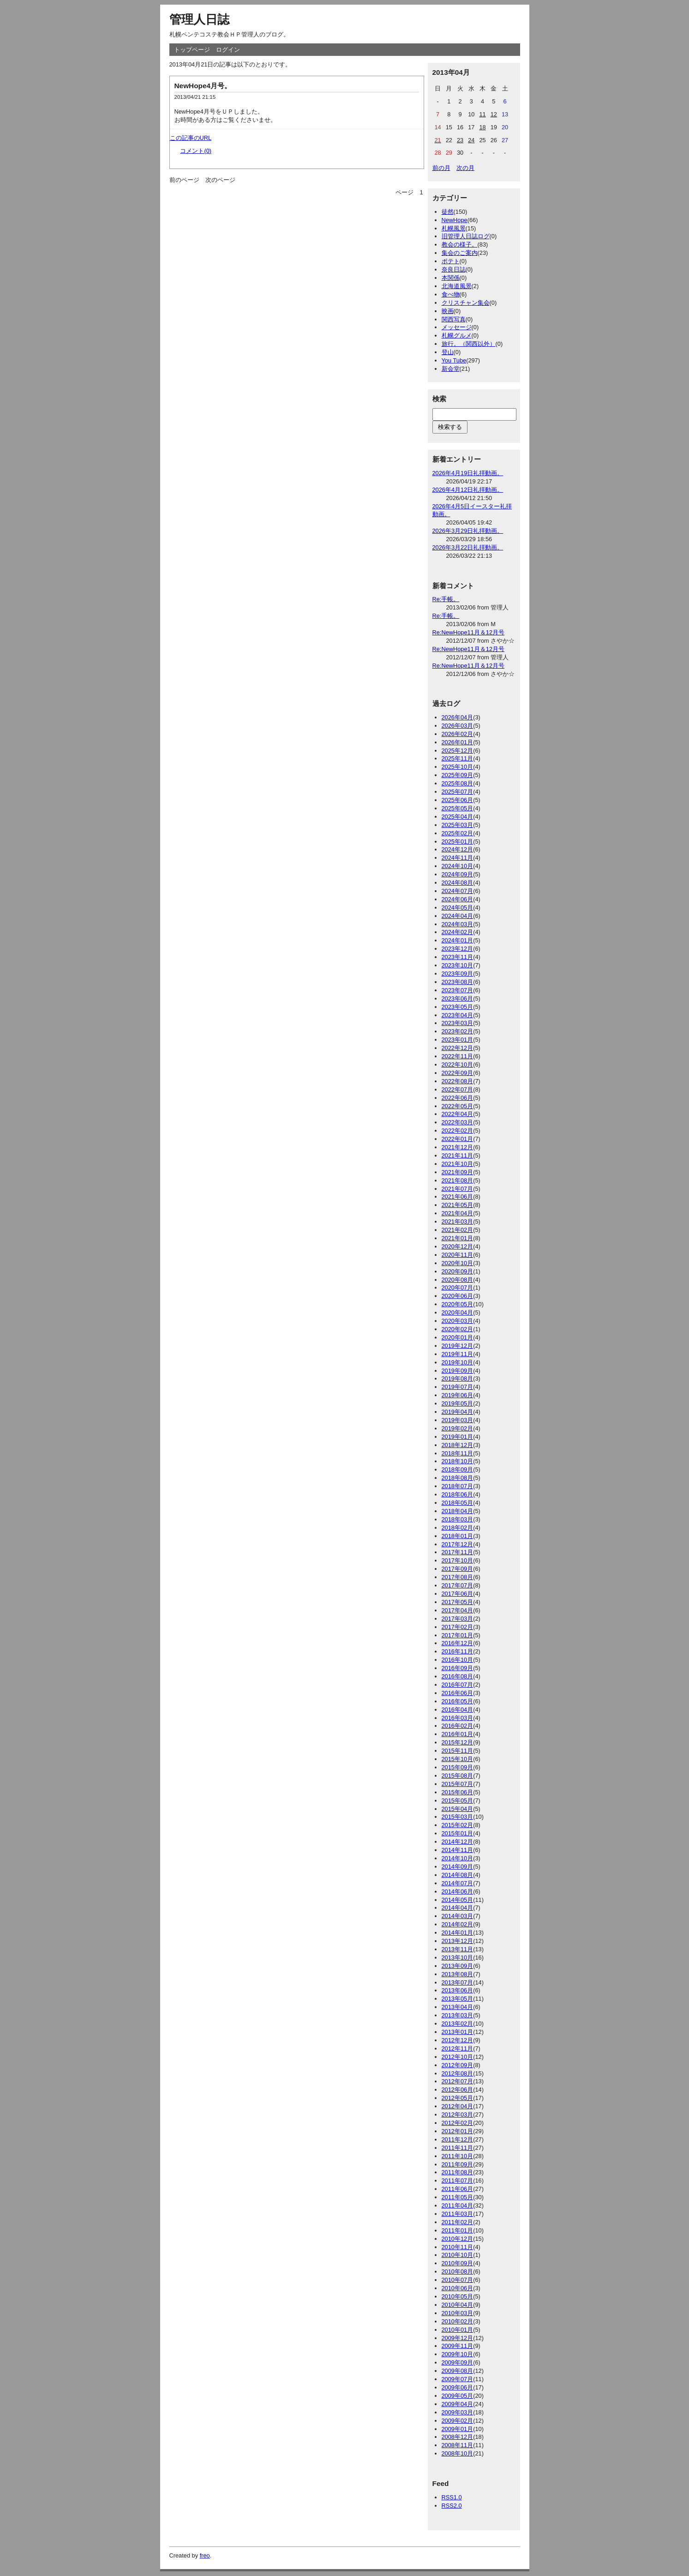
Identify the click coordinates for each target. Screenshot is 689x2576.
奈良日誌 (454, 269)
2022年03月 (457, 1122)
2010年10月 (457, 2254)
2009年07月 (457, 2379)
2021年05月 (457, 1204)
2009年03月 (457, 2412)
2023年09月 (457, 973)
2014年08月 (457, 1874)
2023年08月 (457, 981)
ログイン (228, 49)
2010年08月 (457, 2271)
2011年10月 (457, 2156)
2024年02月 (457, 932)
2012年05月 (457, 2097)
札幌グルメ (457, 335)
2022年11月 (457, 1056)
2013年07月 (457, 1982)
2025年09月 (457, 775)
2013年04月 (457, 2006)
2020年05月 (457, 1304)
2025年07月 (457, 791)
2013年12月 (457, 1940)
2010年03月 (457, 2313)
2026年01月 (457, 742)
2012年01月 (457, 2131)
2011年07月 (457, 2180)
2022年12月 (457, 1047)
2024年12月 (457, 849)
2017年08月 (457, 1577)
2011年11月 (457, 2147)
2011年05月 (457, 2197)
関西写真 (454, 319)
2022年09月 (457, 1072)
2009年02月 (457, 2420)
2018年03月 (457, 1519)
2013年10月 (457, 1957)
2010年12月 (457, 2238)
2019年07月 (457, 1386)
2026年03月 (457, 725)
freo (205, 2555)
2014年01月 (457, 1932)
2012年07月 (457, 2081)
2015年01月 (457, 1833)
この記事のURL (191, 137)
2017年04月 (457, 1610)
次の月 (465, 167)
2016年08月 (457, 1676)
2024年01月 (457, 940)
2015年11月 (457, 1750)
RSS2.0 (452, 2505)
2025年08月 (457, 783)
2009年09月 (457, 2362)
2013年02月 (457, 2023)
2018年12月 (457, 1445)
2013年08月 (457, 1974)
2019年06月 (457, 1395)
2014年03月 (457, 1915)
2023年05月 (457, 1006)
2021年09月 (457, 1172)
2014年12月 (457, 1841)
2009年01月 (457, 2428)
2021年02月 (457, 1229)
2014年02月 (457, 1924)
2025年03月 (457, 824)
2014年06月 (457, 1891)
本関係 (451, 277)
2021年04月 (457, 1213)
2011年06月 (457, 2188)
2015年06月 (457, 1792)
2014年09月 (457, 1866)
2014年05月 (457, 1899)
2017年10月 (457, 1560)
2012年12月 (457, 2040)
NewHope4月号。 (203, 86)
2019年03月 (457, 1420)
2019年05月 (457, 1403)
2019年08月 (457, 1378)
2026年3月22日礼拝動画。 (467, 547)
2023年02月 (457, 1031)
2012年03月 (457, 2114)
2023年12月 (457, 948)
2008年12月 (457, 2436)
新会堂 (451, 368)
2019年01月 (457, 1436)
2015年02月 (457, 1825)
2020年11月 (457, 1254)
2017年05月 (457, 1602)
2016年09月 (457, 1668)
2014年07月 (457, 1883)
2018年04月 (457, 1511)
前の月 (441, 167)
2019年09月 (457, 1370)
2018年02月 (457, 1527)
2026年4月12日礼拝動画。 (467, 489)
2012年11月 (457, 2048)
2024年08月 (457, 882)
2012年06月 (457, 2089)
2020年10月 (457, 1263)
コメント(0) (195, 150)
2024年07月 (457, 890)
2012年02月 (457, 2122)
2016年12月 (457, 1643)
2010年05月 (457, 2296)
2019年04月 (457, 1411)
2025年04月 (457, 816)
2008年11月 (457, 2445)
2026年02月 (457, 733)
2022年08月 (457, 1081)
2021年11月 (457, 1155)
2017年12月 (457, 1544)
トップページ (192, 49)
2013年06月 (457, 1990)
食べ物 (451, 294)
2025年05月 (457, 808)
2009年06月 (457, 2387)
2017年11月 (457, 1552)
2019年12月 (457, 1345)
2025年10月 (457, 766)
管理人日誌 (199, 19)
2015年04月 (457, 1808)
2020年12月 (457, 1246)
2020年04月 (457, 1312)
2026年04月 (457, 717)
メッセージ (457, 327)
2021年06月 (457, 1196)
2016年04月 (457, 1709)
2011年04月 (457, 2205)
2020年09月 (457, 1271)
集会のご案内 (460, 252)
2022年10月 (457, 1064)
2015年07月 (457, 1783)
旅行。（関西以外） (469, 343)
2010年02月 (457, 2321)
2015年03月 (457, 1816)
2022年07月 (457, 1089)
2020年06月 (457, 1295)
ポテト (451, 261)
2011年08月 (457, 2172)
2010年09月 (457, 2263)
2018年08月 (457, 1477)
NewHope (454, 220)
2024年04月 (457, 915)
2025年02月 (457, 833)
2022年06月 (457, 1097)
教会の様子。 (460, 244)
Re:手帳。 (446, 599)
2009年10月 (457, 2354)
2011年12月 (457, 2139)
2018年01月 (457, 1535)
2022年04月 (457, 1113)
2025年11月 (457, 758)
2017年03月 (457, 1618)
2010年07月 (457, 2279)
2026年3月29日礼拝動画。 (467, 530)
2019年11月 (457, 1354)
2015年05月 (457, 1800)
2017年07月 (457, 1585)
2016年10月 (457, 1659)
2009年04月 (457, 2404)
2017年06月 (457, 1593)
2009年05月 (457, 2395)
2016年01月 (457, 1734)
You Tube (454, 360)
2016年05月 (457, 1701)
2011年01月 (457, 2230)
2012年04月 (457, 2106)
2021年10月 (457, 1163)
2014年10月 (457, 1858)
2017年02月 (457, 1626)
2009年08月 (457, 2370)
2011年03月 (457, 2213)
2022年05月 (457, 1106)
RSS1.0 (452, 2497)
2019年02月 (457, 1428)
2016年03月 (457, 1717)
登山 (448, 352)
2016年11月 (457, 1651)
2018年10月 (457, 1461)
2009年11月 (457, 2345)
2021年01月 (457, 1238)
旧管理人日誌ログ (466, 236)
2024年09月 (457, 874)
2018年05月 (457, 1502)
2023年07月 (457, 990)
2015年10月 (457, 1759)
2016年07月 (457, 1684)
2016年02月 (457, 1725)
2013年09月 (457, 1965)
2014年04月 (457, 1907)
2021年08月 (457, 1180)
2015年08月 (457, 1775)
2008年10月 (457, 2453)
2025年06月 (457, 799)
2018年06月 (457, 1494)
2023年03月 (457, 1023)
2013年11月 (457, 1949)
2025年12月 (457, 750)
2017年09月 (457, 1568)
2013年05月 (457, 1998)
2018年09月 (457, 1469)
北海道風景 (457, 286)
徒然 (448, 211)
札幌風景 (454, 228)
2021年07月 (457, 1188)
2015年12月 (457, 1742)
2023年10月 (457, 965)
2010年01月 (457, 2329)
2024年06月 (457, 899)
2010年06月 (457, 2288)
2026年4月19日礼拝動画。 (467, 473)
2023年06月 (457, 998)
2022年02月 (457, 1130)
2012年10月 (457, 2056)
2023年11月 (457, 956)
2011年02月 (457, 2222)
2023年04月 (457, 1015)
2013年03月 (457, 2015)
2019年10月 (457, 1362)
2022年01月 (457, 1138)
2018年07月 (457, 1486)
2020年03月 (457, 1320)
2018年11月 (457, 1453)
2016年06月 (457, 1692)
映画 (448, 311)
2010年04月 (457, 2304)
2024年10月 (457, 866)
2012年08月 (457, 2073)
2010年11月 (457, 2247)
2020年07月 (457, 1287)
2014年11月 (457, 1849)
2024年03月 (457, 924)
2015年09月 (457, 1767)
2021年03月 (457, 1221)
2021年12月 (457, 1147)
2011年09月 (457, 2164)
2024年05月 (457, 907)
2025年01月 (457, 841)
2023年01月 (457, 1039)
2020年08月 (457, 1279)
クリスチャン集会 (466, 302)
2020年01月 (457, 1337)
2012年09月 (457, 2065)
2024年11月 (457, 857)
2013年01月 (457, 2031)
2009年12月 (457, 2338)
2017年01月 (457, 1635)
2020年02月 (457, 1329)
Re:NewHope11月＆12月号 (468, 632)
